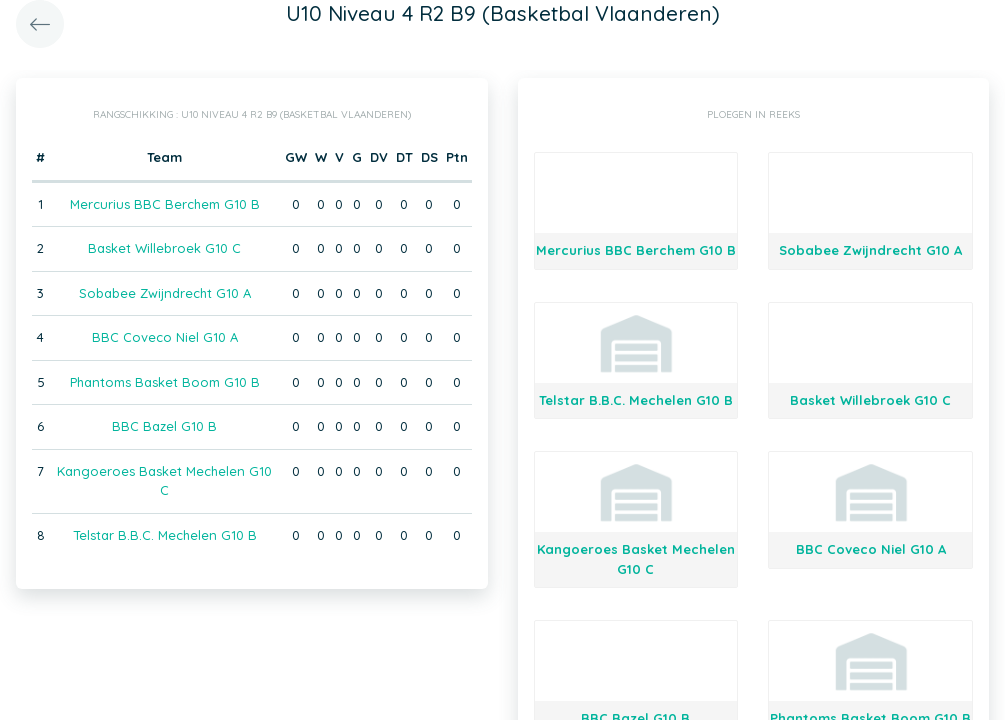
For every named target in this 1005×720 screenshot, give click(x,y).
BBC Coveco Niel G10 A (165, 337)
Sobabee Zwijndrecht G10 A (165, 293)
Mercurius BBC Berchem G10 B (165, 204)
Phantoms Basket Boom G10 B (165, 382)
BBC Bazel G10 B (164, 426)
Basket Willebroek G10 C (164, 248)
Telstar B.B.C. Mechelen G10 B (165, 535)
